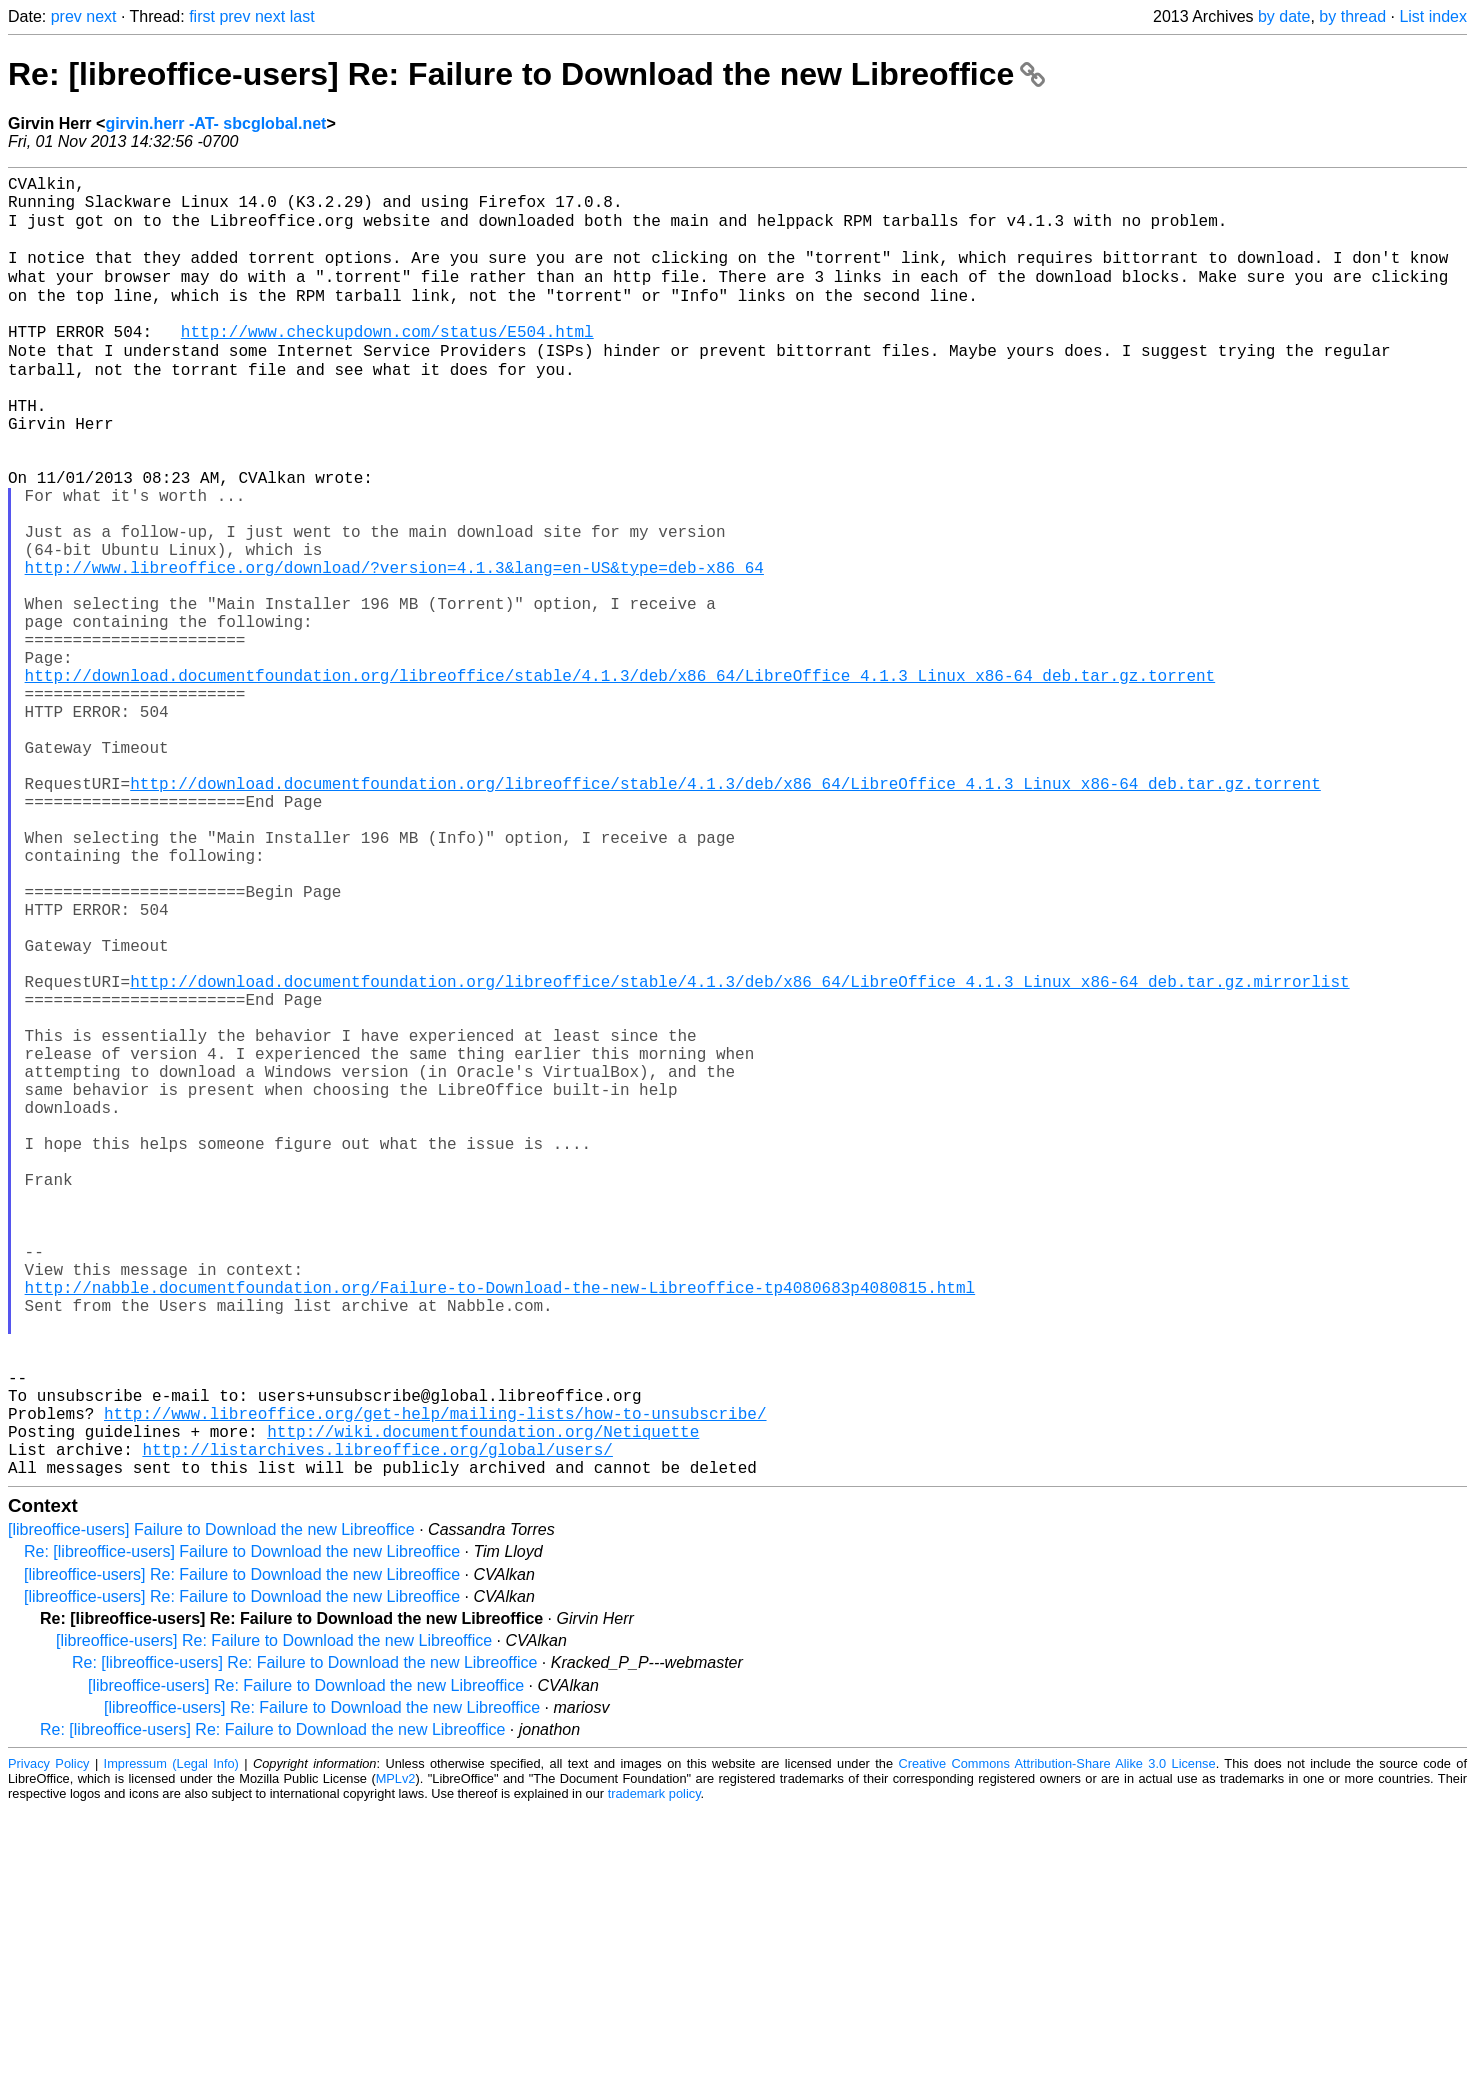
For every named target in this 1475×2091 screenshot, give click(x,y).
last (302, 16)
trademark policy (654, 2075)
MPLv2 (396, 2060)
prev (66, 16)
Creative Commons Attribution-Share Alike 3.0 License (1056, 2045)
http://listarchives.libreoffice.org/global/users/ (377, 1727)
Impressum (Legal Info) (171, 2045)
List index (1433, 16)
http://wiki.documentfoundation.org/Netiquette (483, 1705)
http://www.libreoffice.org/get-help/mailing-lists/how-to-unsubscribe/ (435, 1683)
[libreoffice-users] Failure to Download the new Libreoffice (211, 1811)
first (202, 16)
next (101, 16)
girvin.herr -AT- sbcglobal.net (215, 123)
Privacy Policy (48, 2045)
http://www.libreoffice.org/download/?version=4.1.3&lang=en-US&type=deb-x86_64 (394, 649)
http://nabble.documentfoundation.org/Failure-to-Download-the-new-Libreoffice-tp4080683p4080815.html (500, 1529)
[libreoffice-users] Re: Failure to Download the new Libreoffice (242, 1856)
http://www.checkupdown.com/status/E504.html (387, 363)
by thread (1352, 16)
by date (1284, 16)
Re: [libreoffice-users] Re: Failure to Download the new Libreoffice (526, 74)
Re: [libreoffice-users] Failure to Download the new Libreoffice (242, 1833)
